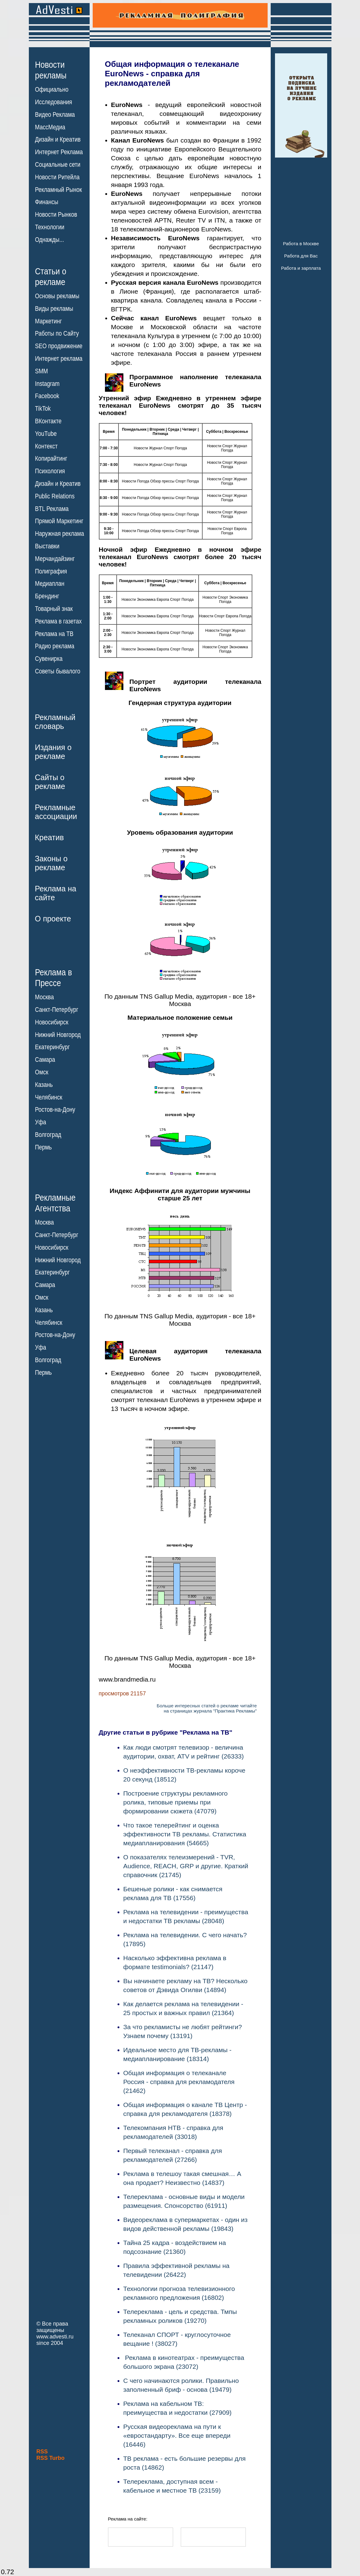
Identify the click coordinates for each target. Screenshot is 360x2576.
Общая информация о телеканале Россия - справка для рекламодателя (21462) (179, 2081)
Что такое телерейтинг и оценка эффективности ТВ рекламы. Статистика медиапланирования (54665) (184, 1834)
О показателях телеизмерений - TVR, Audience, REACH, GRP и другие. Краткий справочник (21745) (185, 1866)
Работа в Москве (301, 243)
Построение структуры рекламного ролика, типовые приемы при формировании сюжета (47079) (175, 1802)
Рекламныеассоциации (56, 812)
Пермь (43, 1147)
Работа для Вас (301, 255)
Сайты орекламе (50, 782)
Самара (45, 1059)
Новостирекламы (51, 69)
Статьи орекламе (50, 276)
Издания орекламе (53, 751)
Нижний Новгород (58, 1034)
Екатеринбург (52, 1047)
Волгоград (48, 1134)
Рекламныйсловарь (55, 721)
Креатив (49, 837)
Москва (44, 997)
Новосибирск (51, 1022)
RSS (42, 2451)
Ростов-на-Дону (55, 1109)
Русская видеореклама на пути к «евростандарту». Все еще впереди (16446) (176, 2435)
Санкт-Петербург (56, 1009)
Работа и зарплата (301, 268)
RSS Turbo (51, 2458)
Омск (41, 1072)
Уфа (40, 1122)
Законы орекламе (51, 863)
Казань (44, 1084)
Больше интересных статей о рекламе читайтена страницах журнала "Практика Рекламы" (207, 1708)
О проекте (53, 918)
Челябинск (48, 1097)
